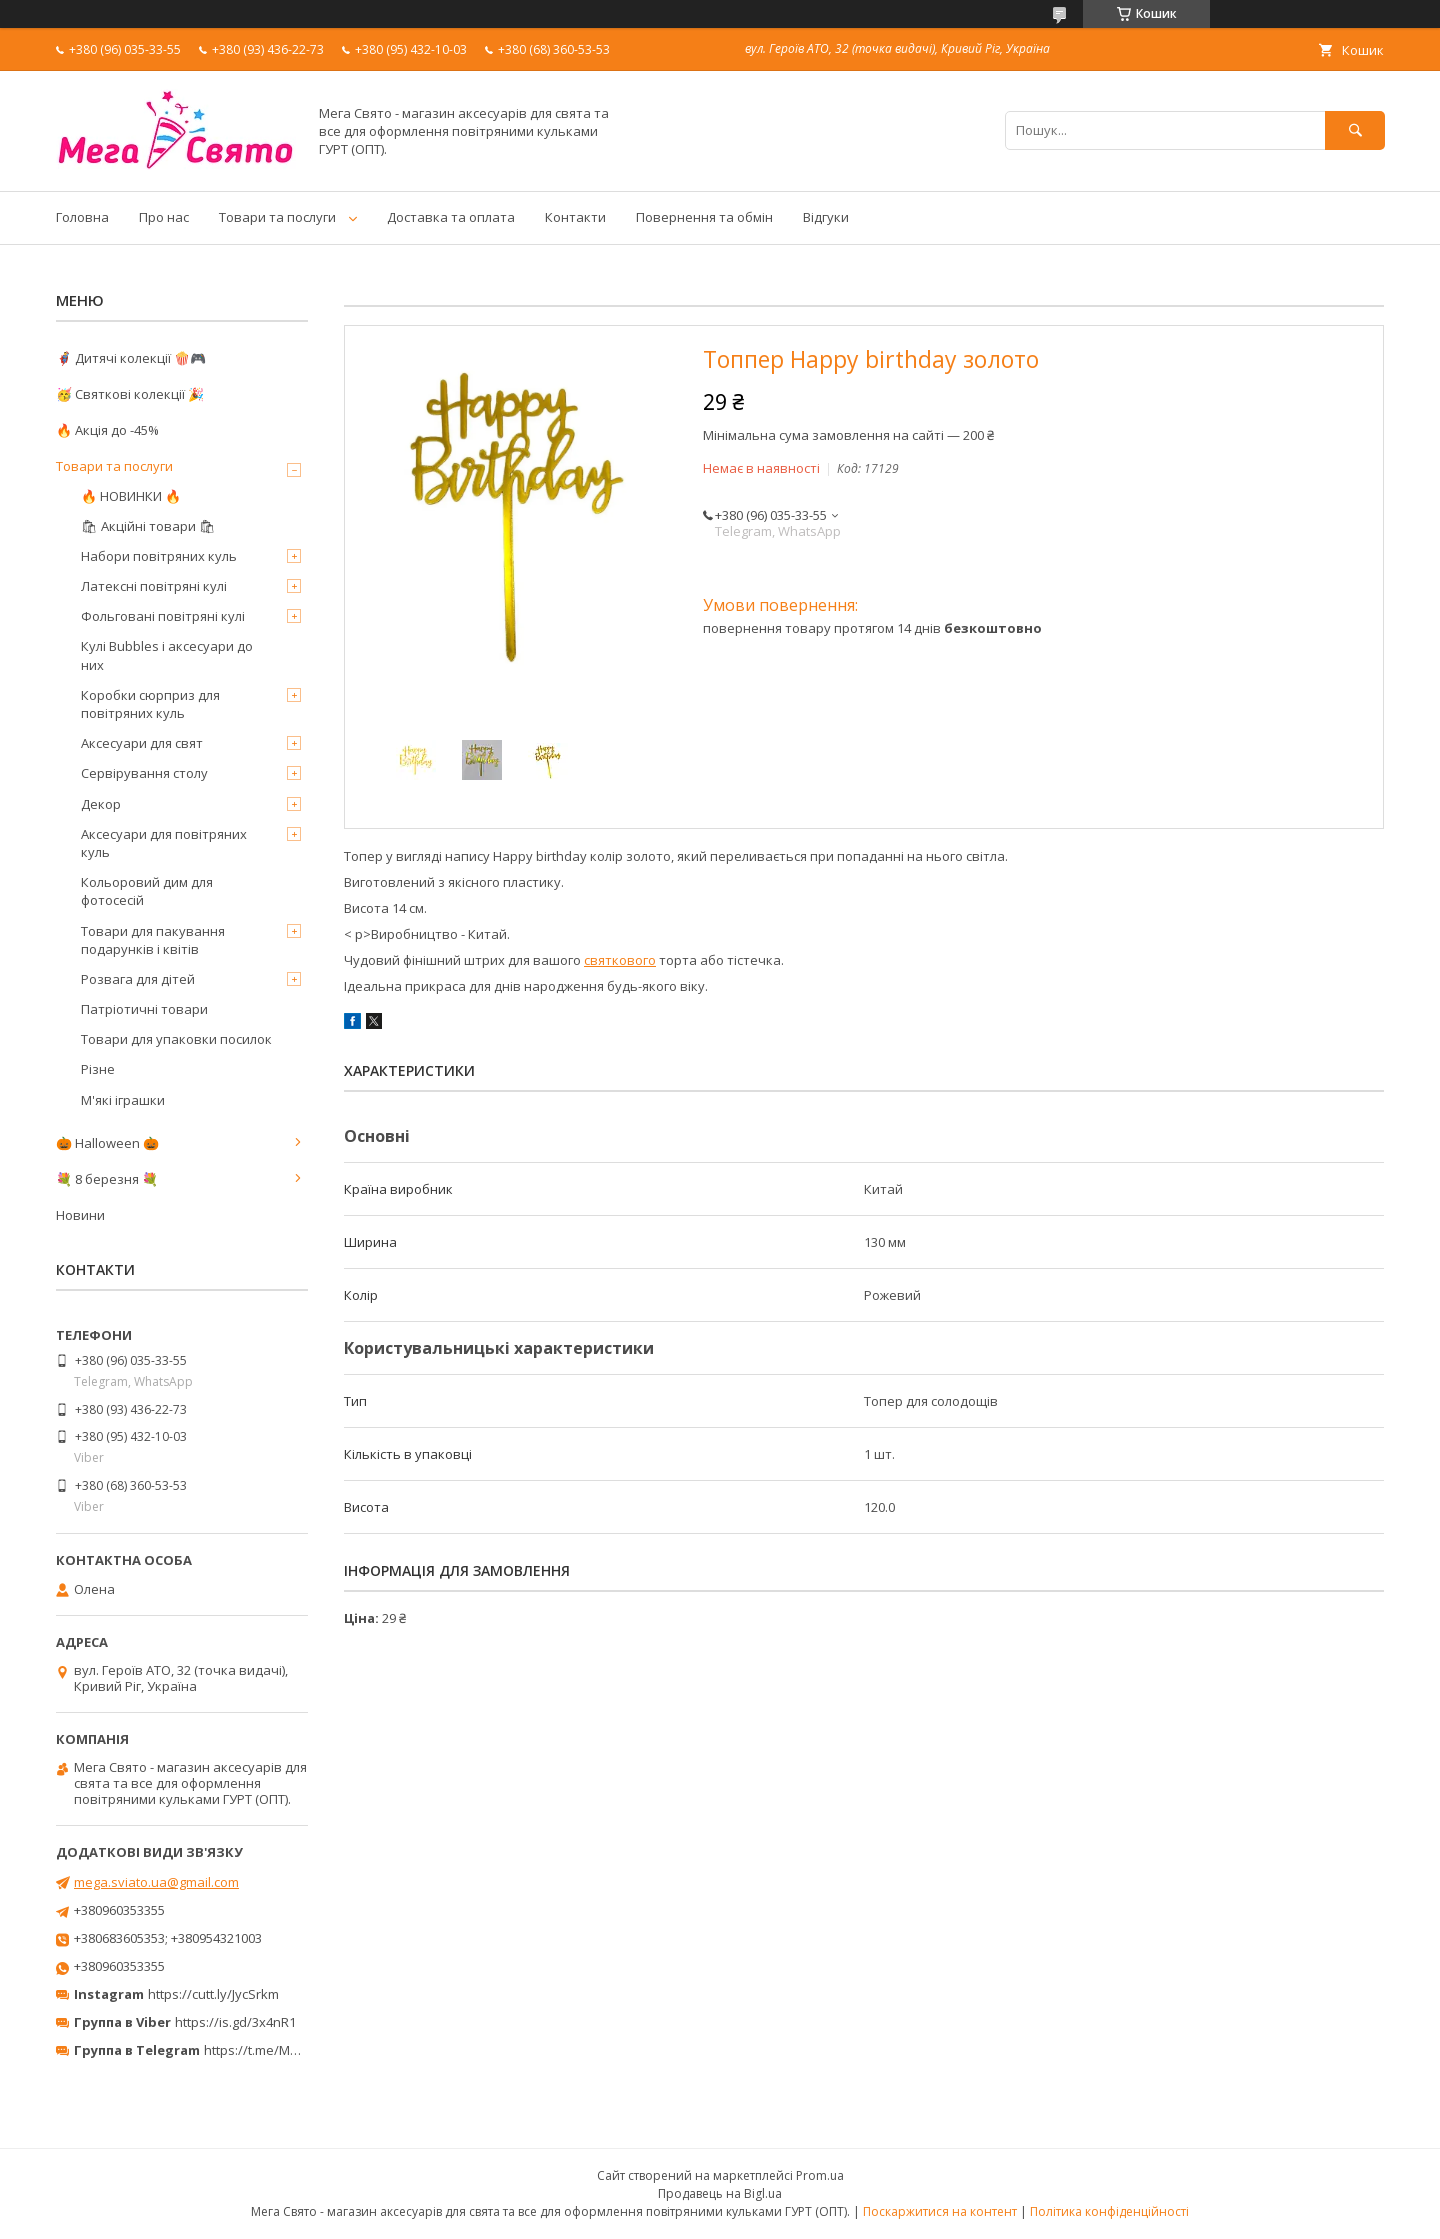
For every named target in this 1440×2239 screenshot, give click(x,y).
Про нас (164, 217)
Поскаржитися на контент (940, 2211)
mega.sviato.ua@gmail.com (156, 1882)
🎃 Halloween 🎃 (107, 1143)
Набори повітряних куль (159, 556)
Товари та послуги (277, 217)
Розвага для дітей (138, 979)
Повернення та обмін (704, 217)
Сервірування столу (144, 773)
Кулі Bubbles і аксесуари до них (167, 655)
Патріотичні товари (144, 1009)
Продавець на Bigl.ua (720, 2193)
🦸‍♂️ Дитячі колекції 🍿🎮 (131, 358)
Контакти (575, 217)
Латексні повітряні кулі (154, 586)
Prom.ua (820, 2175)
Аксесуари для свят (142, 743)
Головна (82, 217)
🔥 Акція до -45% (107, 430)
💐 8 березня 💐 (107, 1179)
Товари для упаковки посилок (176, 1039)
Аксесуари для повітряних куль (164, 843)
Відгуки (826, 217)
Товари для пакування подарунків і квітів (153, 940)
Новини (80, 1215)
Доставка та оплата (451, 217)
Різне (98, 1069)
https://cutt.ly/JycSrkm (213, 1994)
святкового (620, 960)
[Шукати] (1355, 130)
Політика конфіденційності (1109, 2211)
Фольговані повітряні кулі (163, 616)
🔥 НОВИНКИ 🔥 (131, 496)
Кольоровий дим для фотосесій (147, 891)
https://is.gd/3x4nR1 (235, 2022)
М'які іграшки (123, 1100)
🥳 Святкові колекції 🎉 (130, 394)
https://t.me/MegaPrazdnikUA (294, 2050)
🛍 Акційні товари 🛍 (148, 526)
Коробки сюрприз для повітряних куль (150, 704)
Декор (101, 804)
